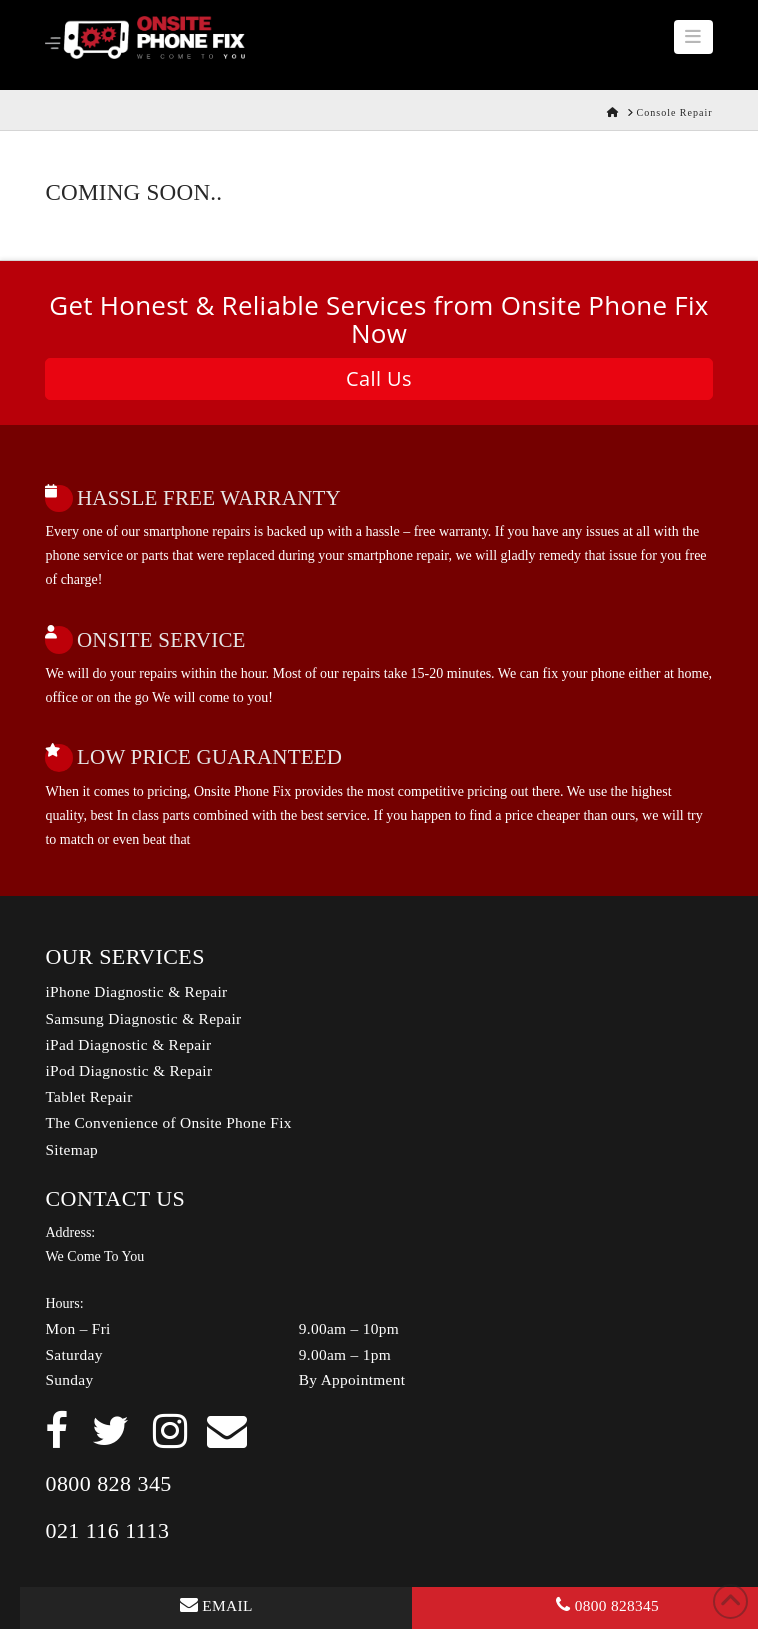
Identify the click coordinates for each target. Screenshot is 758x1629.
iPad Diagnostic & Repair (128, 1044)
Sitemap (71, 1149)
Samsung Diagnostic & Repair (143, 1018)
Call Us (379, 378)
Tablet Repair (88, 1096)
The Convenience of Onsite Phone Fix (168, 1122)
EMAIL (216, 1605)
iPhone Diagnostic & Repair (136, 991)
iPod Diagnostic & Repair (128, 1070)
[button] (693, 37)
